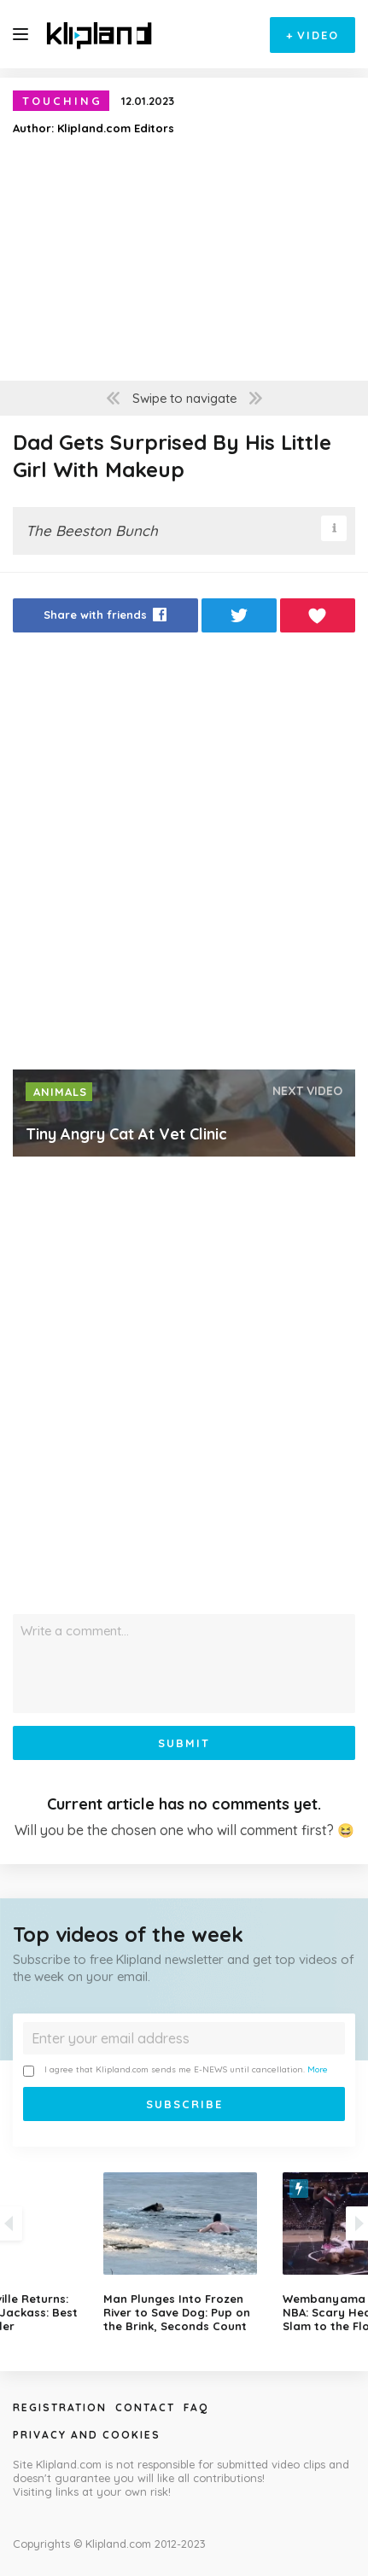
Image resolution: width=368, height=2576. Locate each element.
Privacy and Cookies (87, 2434)
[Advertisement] (184, 856)
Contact (145, 2407)
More (317, 2069)
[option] (184, 2252)
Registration (60, 2407)
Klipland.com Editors (115, 128)
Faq (196, 2407)
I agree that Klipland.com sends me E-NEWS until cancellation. (175, 2070)
